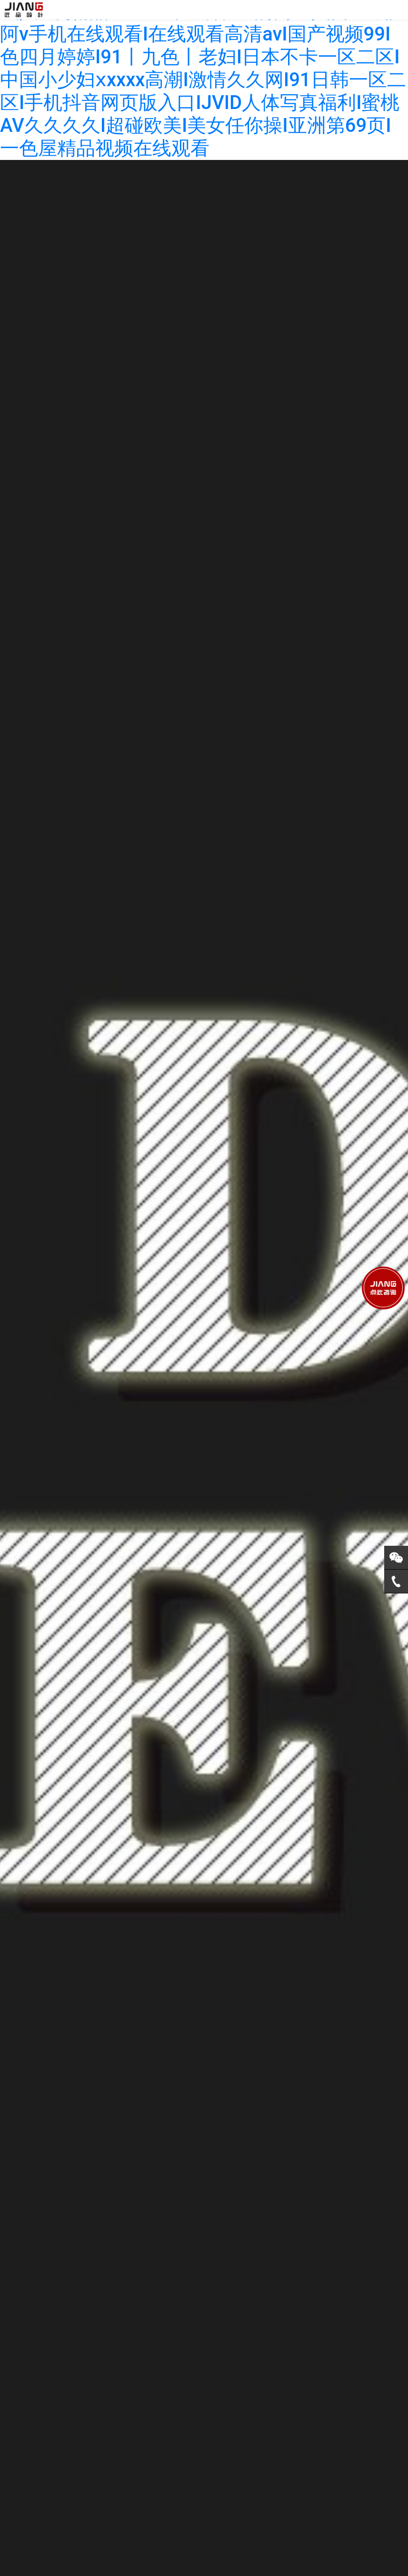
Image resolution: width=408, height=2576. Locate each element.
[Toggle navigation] (398, 10)
